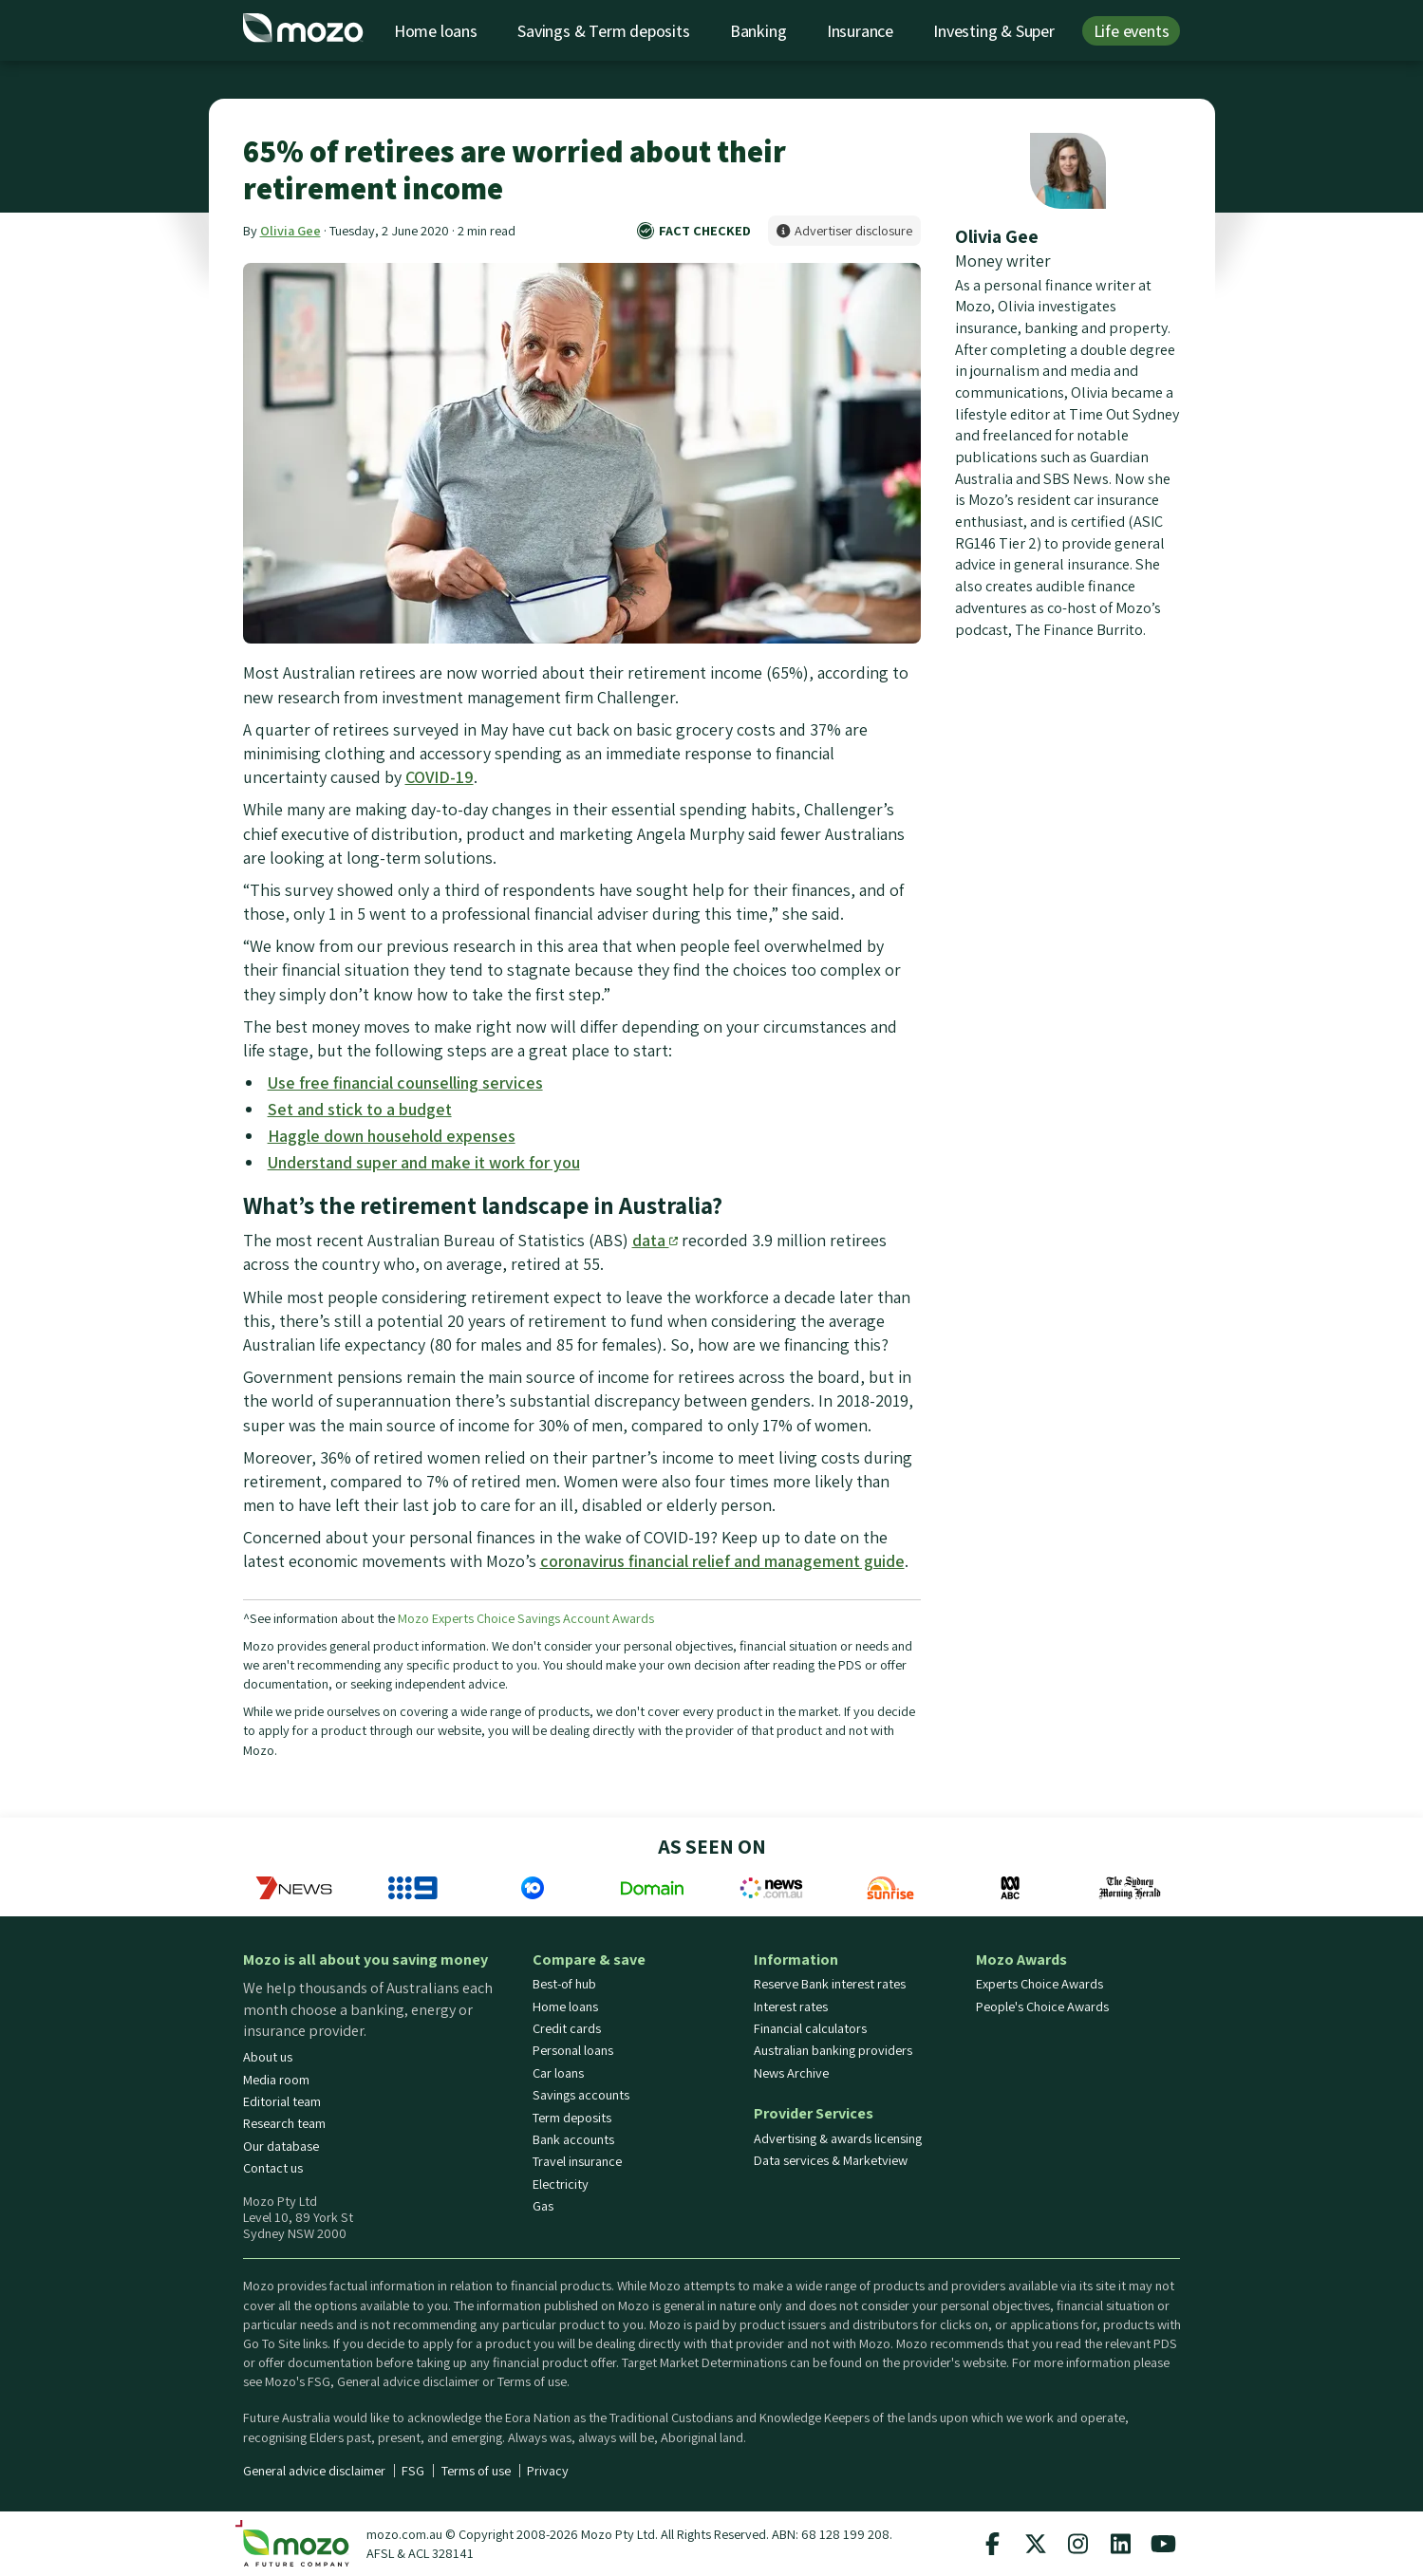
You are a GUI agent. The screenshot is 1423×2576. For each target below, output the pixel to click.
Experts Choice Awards (1039, 1983)
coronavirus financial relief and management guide (722, 1561)
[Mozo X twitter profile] (1036, 2544)
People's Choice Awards (1042, 2006)
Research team (284, 2123)
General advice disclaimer (314, 2470)
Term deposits (572, 2117)
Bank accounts (573, 2139)
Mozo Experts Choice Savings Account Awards (526, 1618)
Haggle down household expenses (391, 1136)
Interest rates (791, 2006)
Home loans (435, 31)
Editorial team (282, 2101)
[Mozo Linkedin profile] (1121, 2544)
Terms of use (476, 2470)
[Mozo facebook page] (993, 2544)
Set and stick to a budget (360, 1109)
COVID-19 (439, 777)
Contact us (273, 2168)
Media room (276, 2079)
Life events (1132, 31)
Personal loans (573, 2050)
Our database (281, 2146)
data (655, 1240)
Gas (543, 2205)
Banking (758, 31)
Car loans (558, 2073)
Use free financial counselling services (405, 1082)
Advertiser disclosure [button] (844, 230)
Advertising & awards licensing (838, 2138)
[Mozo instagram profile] (1078, 2544)
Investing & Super (994, 31)
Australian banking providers (833, 2050)
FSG (413, 2470)
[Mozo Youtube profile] (1164, 2544)
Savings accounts (581, 2094)
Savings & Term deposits (603, 31)
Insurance (860, 31)
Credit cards (567, 2028)
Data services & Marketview (831, 2160)
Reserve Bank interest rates (830, 1983)
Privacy (548, 2470)
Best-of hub (564, 1983)
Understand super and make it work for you (424, 1162)
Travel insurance (577, 2161)
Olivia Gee (290, 230)
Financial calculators (810, 2028)
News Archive (791, 2073)
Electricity (561, 2184)
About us (267, 2056)
